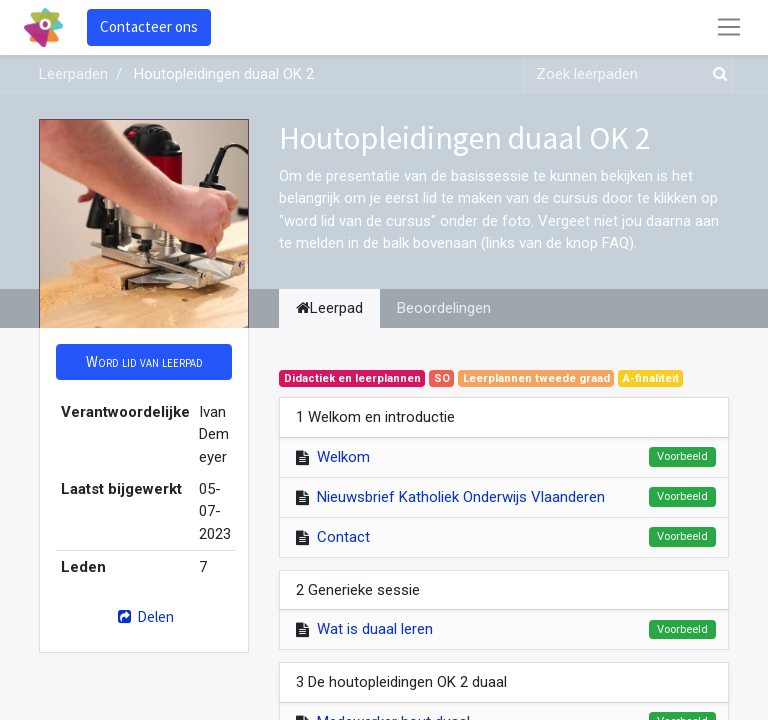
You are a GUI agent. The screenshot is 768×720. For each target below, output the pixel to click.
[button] (144, 362)
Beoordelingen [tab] (444, 308)
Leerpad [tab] (329, 308)
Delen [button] (143, 616)
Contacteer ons (149, 26)
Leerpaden (73, 74)
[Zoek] (716, 74)
